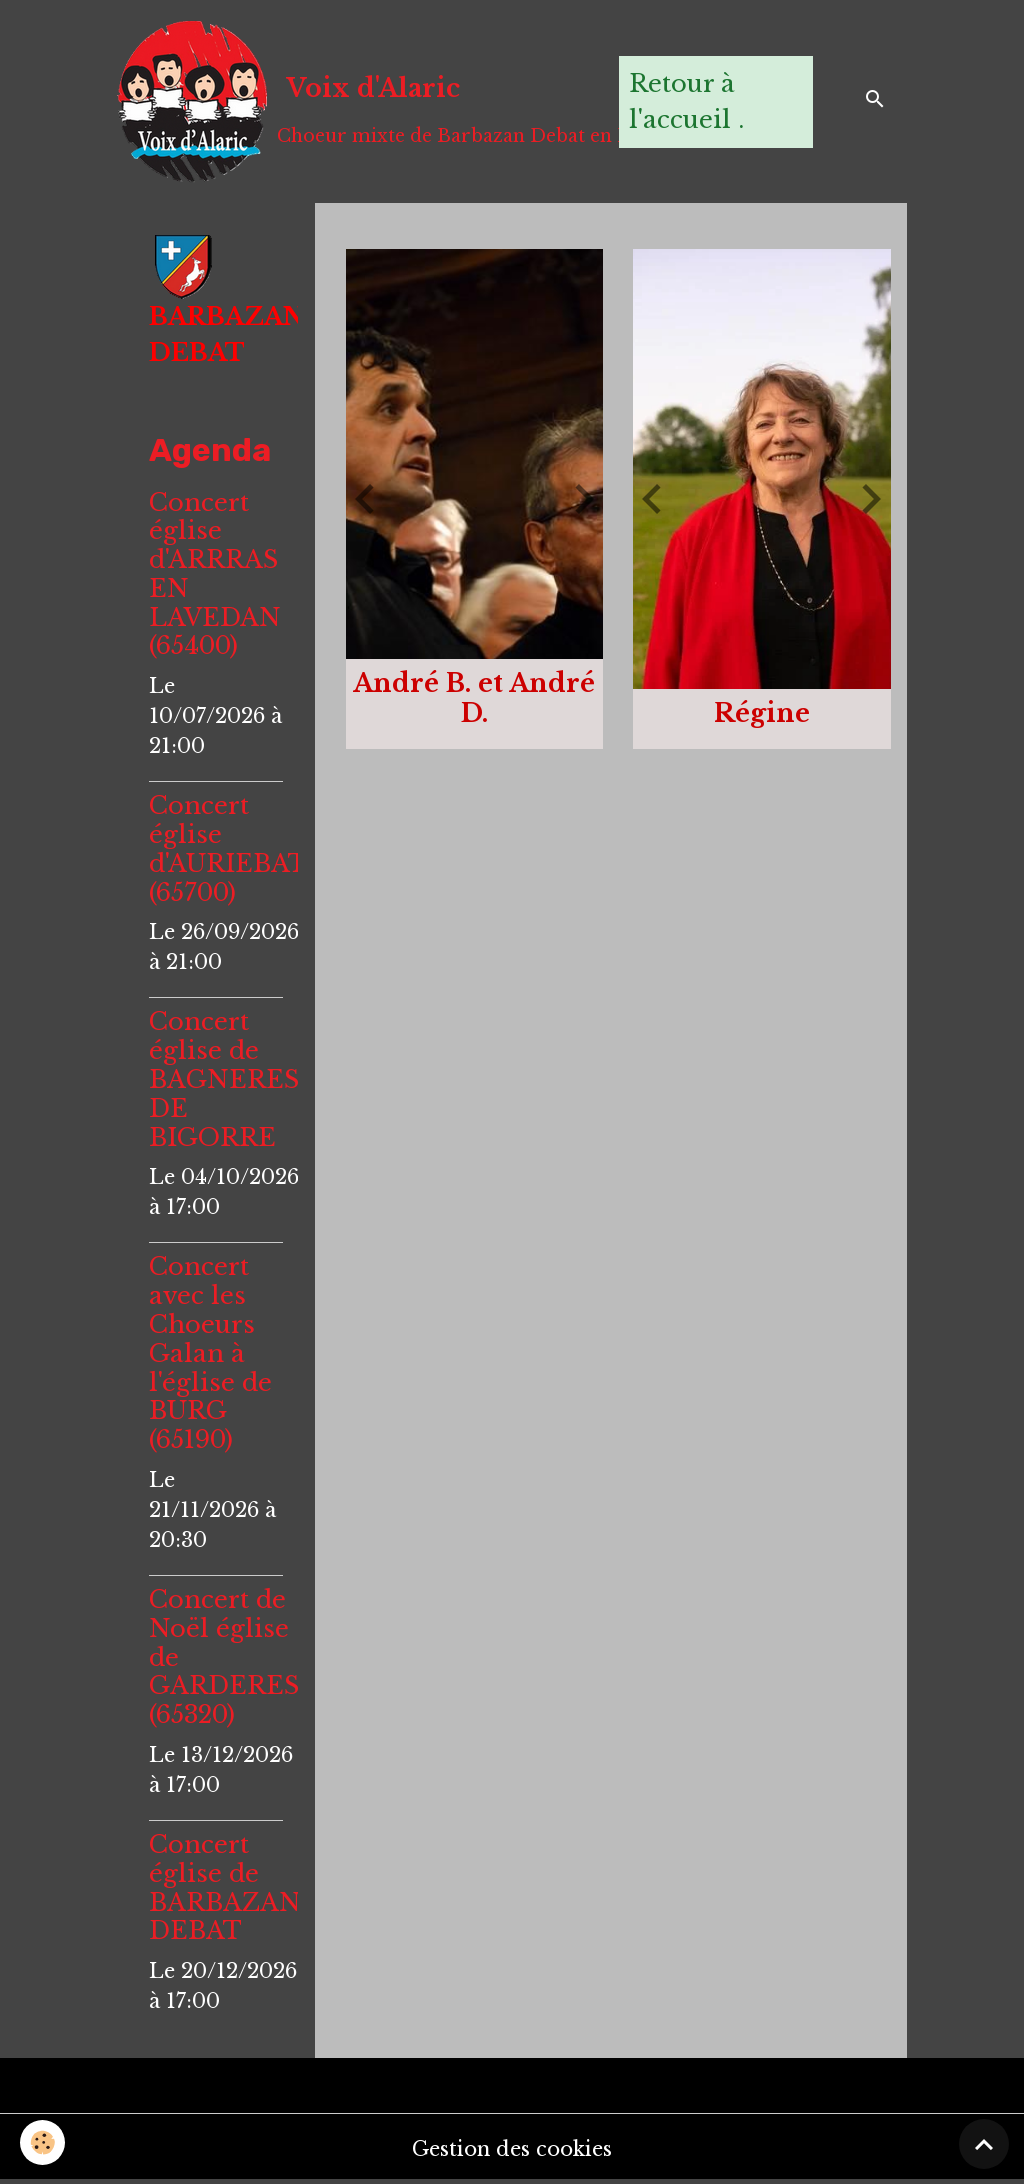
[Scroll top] (984, 2144)
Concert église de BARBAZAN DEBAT (225, 1887)
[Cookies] (42, 2142)
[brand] (358, 101)
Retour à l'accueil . (686, 101)
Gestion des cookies (512, 2149)
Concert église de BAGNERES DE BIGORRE (224, 1079)
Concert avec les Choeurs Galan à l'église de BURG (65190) (210, 1353)
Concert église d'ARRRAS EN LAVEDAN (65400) (215, 574)
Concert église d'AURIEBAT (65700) (227, 848)
